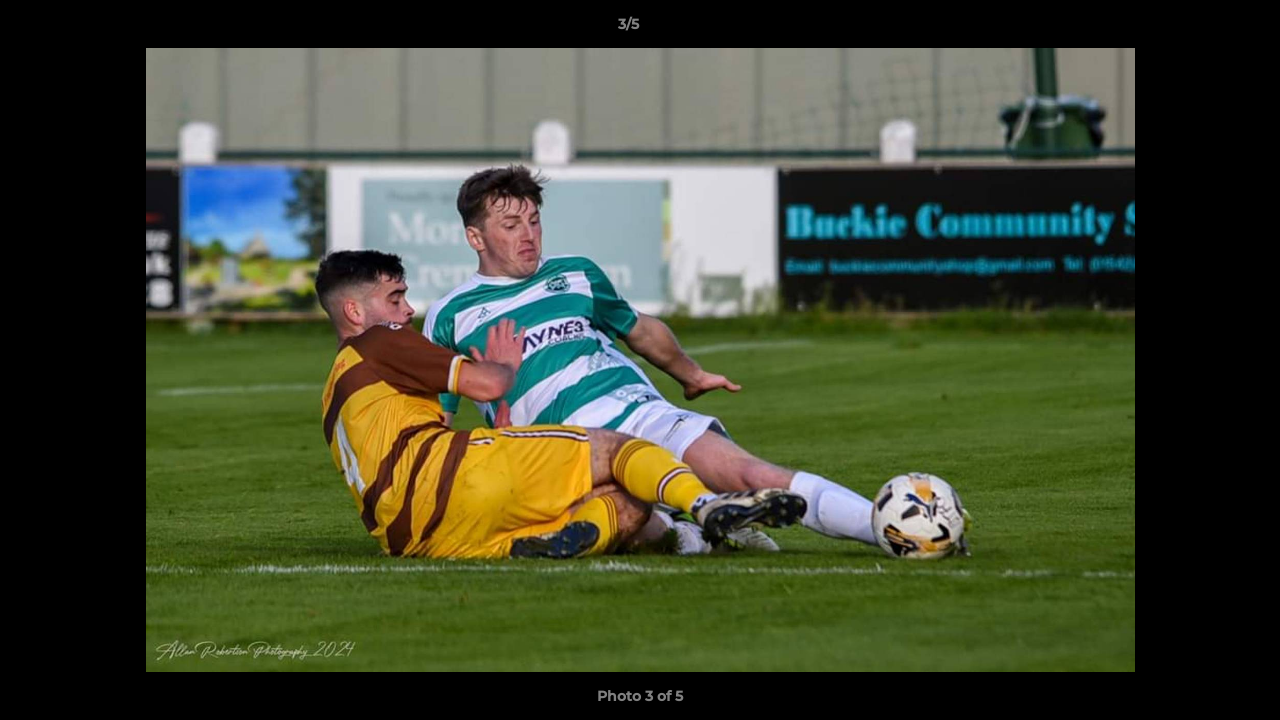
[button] (1196, 29)
